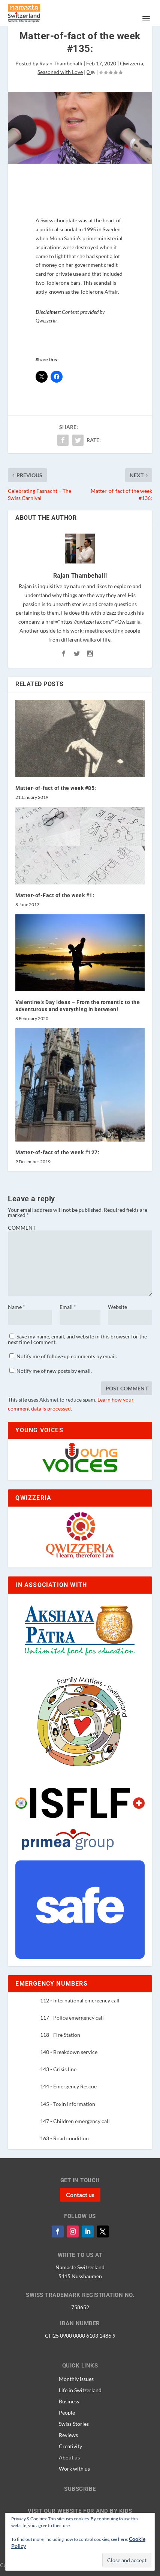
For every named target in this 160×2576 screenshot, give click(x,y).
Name (16, 1307)
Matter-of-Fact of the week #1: (54, 895)
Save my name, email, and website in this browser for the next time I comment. (77, 1339)
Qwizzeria (131, 63)
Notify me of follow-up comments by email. (66, 1356)
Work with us (74, 2468)
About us (69, 2457)
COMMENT (22, 1227)
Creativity (70, 2446)
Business (69, 2401)
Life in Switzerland (80, 2390)
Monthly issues (76, 2379)
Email (68, 1307)
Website (117, 1307)
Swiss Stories (74, 2424)
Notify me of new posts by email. (54, 1371)
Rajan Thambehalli (60, 63)
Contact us (80, 2194)
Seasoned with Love (60, 72)
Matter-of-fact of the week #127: (57, 1152)
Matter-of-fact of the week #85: (55, 788)
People (67, 2412)
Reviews (68, 2435)
